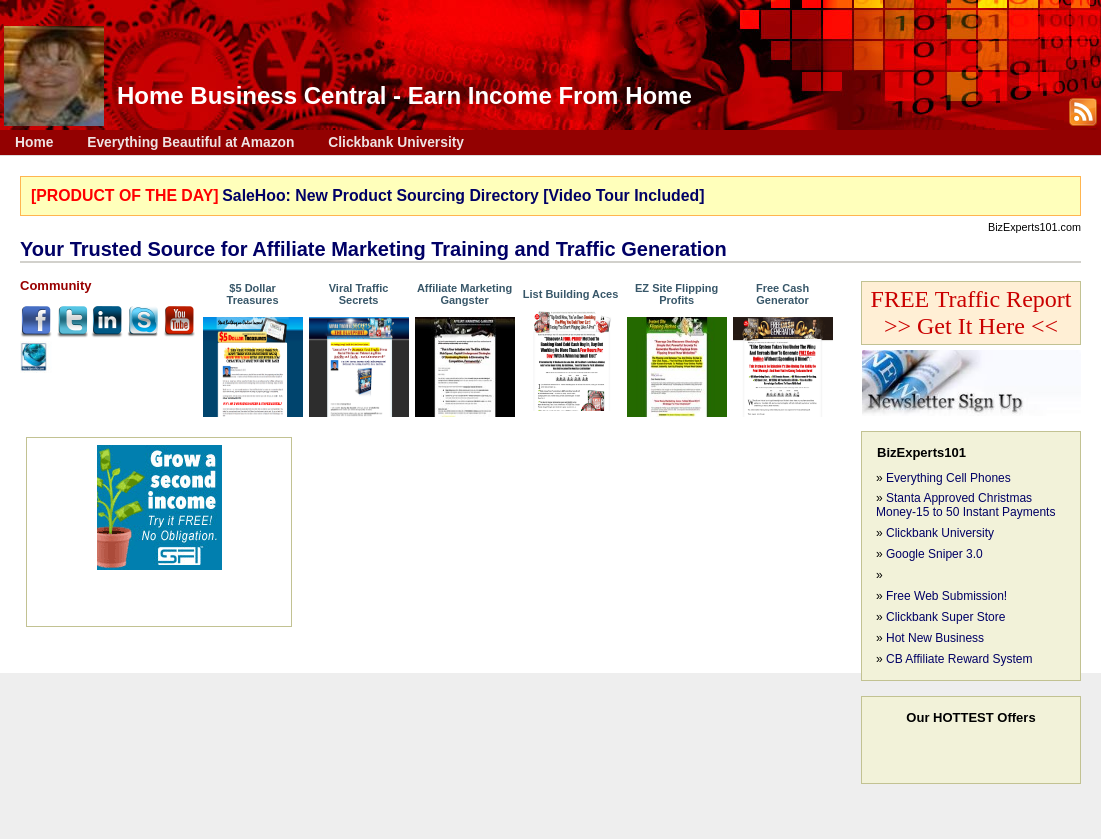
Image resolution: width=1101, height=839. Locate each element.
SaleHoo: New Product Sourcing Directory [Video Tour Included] (463, 195)
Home (34, 142)
